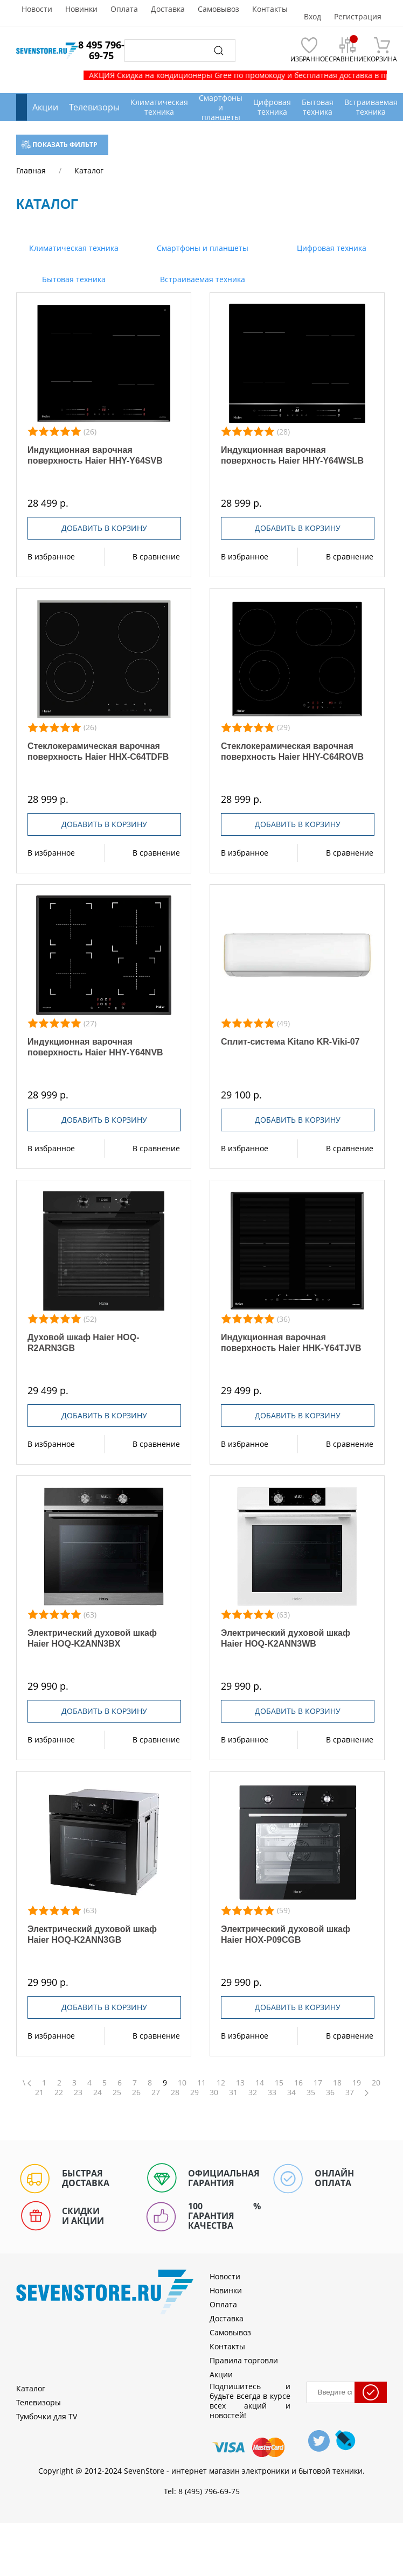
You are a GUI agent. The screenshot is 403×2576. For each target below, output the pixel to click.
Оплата (124, 9)
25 (117, 2092)
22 (58, 2092)
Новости (37, 9)
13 (240, 2083)
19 (356, 2083)
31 (233, 2092)
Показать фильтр (60, 144)
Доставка (168, 9)
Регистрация (357, 16)
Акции (45, 107)
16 (298, 2083)
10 (182, 2083)
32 (252, 2092)
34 (291, 2092)
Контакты (270, 9)
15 (279, 2083)
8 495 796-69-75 (101, 50)
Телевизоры (94, 107)
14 (259, 2083)
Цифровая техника (330, 248)
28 (175, 2092)
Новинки (81, 9)
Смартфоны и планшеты (201, 248)
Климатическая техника (73, 248)
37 (349, 2092)
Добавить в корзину (104, 528)
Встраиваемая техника (201, 279)
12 (221, 2083)
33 (272, 2092)
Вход (312, 16)
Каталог (30, 2388)
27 (155, 2092)
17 (318, 2083)
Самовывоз (218, 9)
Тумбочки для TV (46, 2416)
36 (330, 2092)
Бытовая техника (73, 279)
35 (311, 2092)
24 (97, 2092)
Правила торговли (244, 2360)
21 (39, 2092)
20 (376, 2083)
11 (201, 2083)
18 (337, 2083)
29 (194, 2092)
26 (136, 2092)
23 (78, 2092)
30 (214, 2092)
